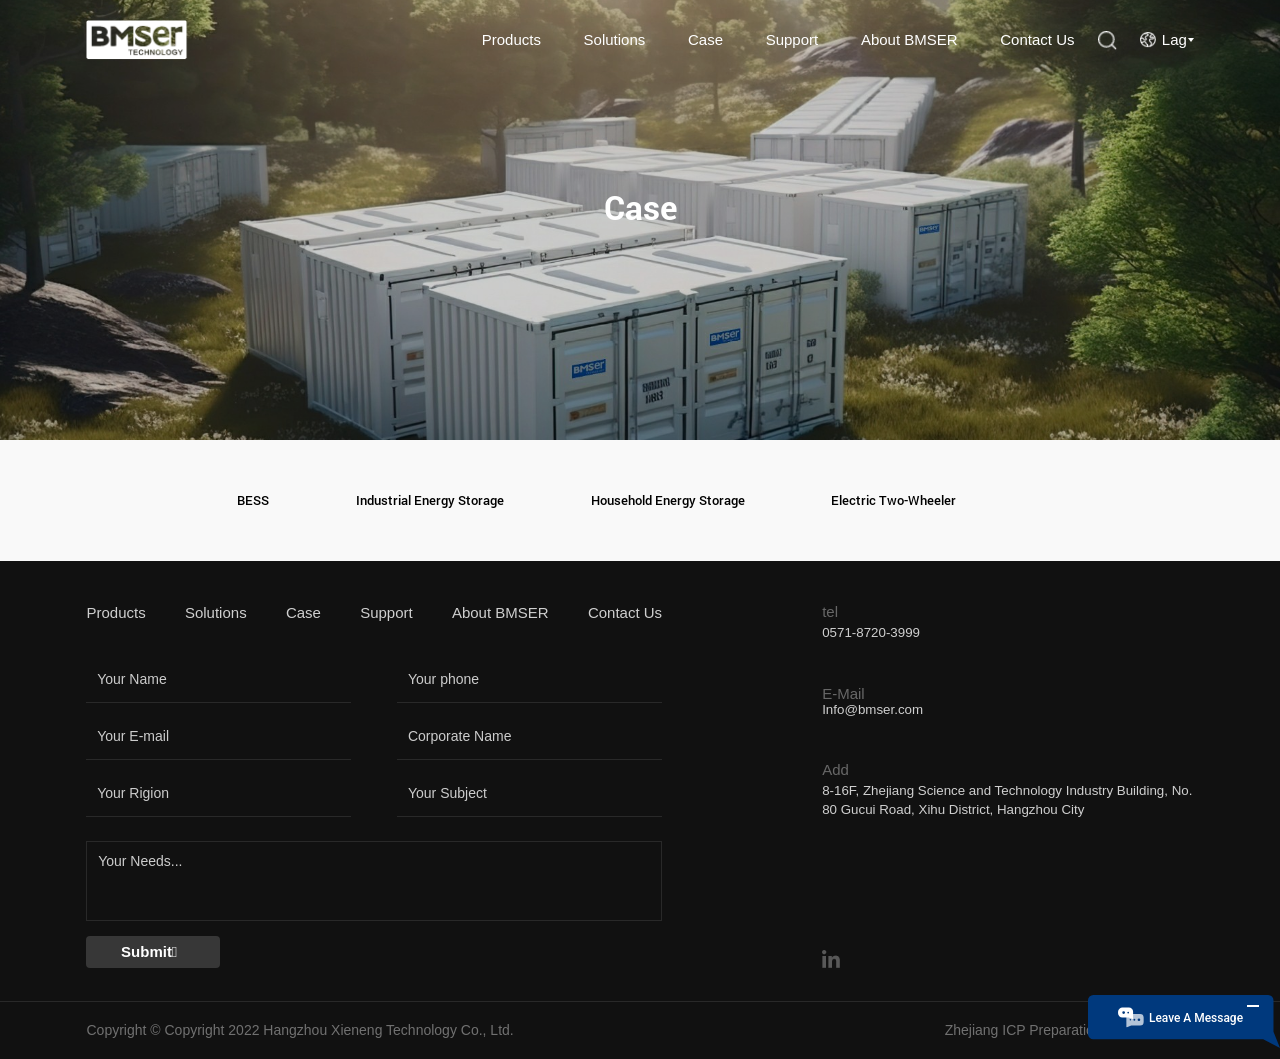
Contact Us (1037, 39)
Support (792, 39)
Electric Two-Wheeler (893, 500)
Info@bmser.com (872, 709)
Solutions (615, 39)
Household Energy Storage (668, 500)
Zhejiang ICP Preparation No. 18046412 (1069, 1030)
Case (705, 39)
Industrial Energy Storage (430, 500)
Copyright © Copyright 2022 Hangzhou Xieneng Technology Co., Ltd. (299, 1030)
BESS (253, 500)
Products (511, 39)
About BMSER (909, 39)
